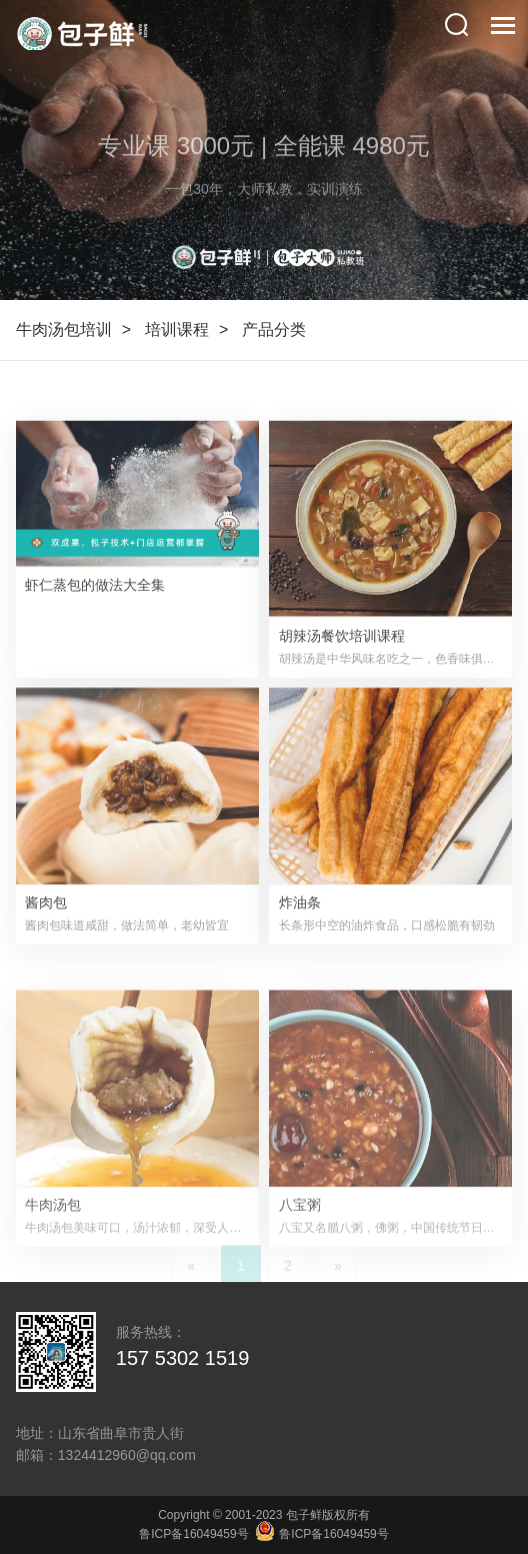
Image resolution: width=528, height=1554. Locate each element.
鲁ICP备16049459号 (193, 1534)
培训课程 (177, 329)
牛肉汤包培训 (64, 329)
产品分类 (274, 329)
